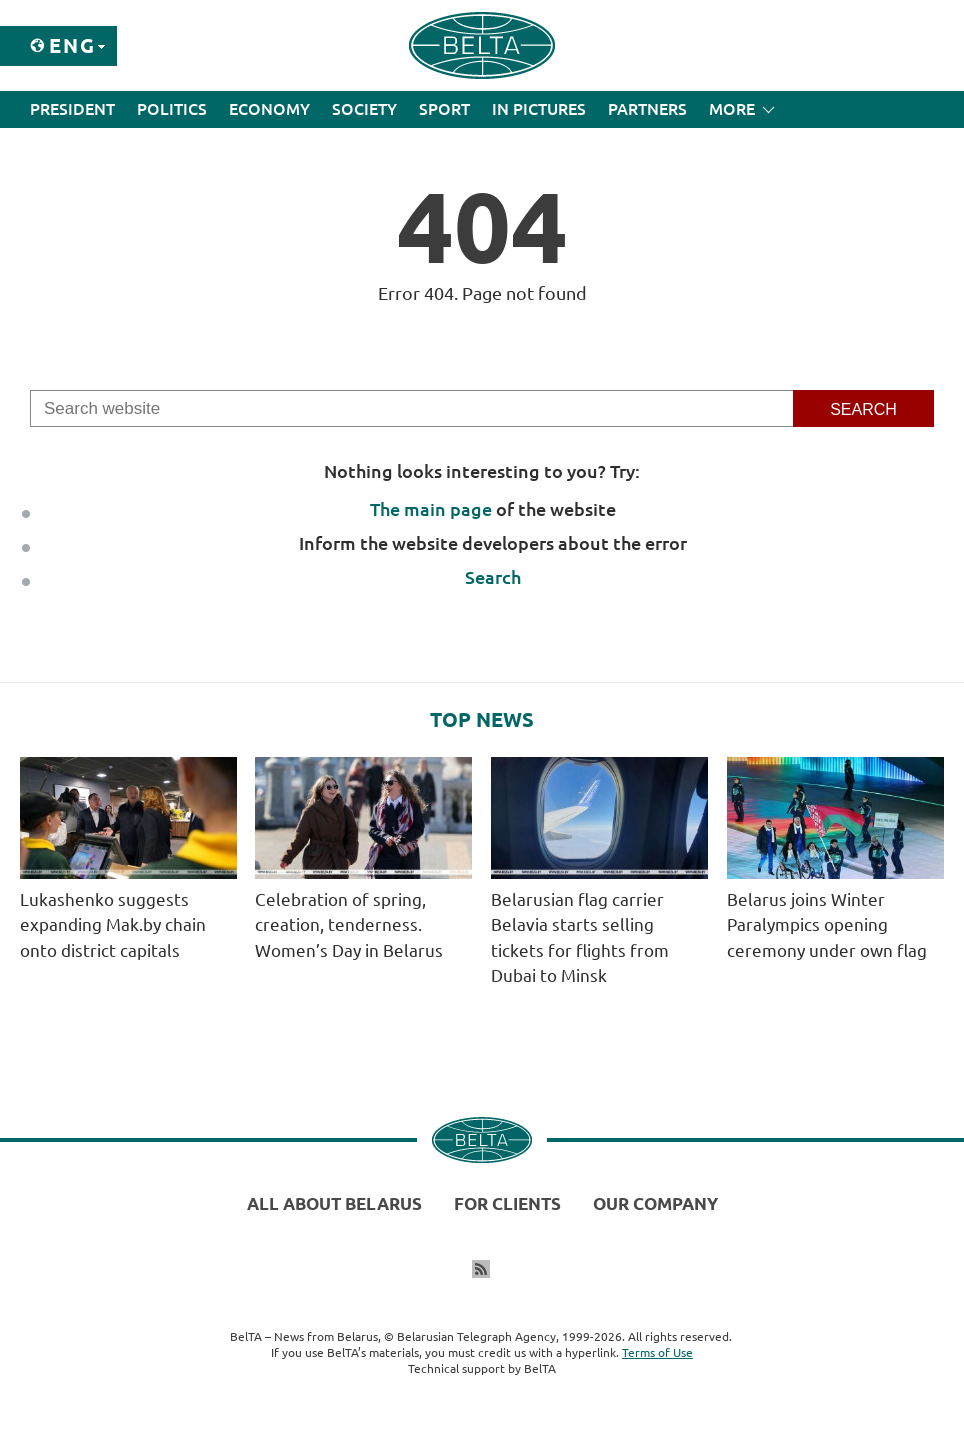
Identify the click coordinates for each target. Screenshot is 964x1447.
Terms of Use (657, 1352)
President (72, 109)
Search (493, 577)
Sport (444, 109)
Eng (72, 45)
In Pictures (539, 109)
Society (364, 109)
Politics (172, 109)
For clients (507, 1203)
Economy (269, 109)
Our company (655, 1203)
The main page (431, 509)
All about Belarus (334, 1203)
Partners (647, 109)
